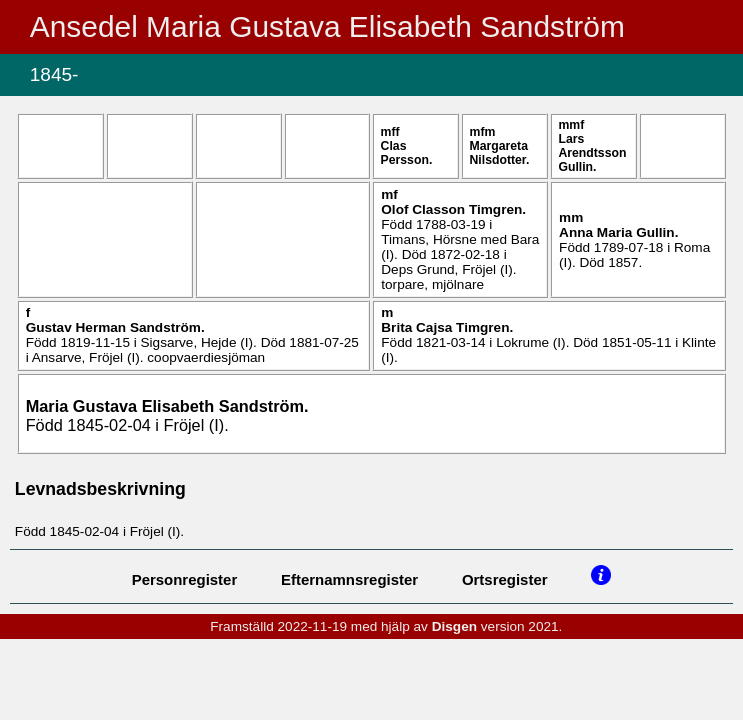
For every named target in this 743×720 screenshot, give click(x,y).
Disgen (454, 626)
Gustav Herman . (115, 327)
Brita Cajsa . (447, 327)
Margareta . (500, 153)
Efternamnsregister (349, 579)
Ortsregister (505, 579)
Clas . (407, 153)
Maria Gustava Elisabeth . (167, 406)
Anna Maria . (618, 232)
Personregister (185, 579)
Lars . (592, 153)
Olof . (453, 209)
